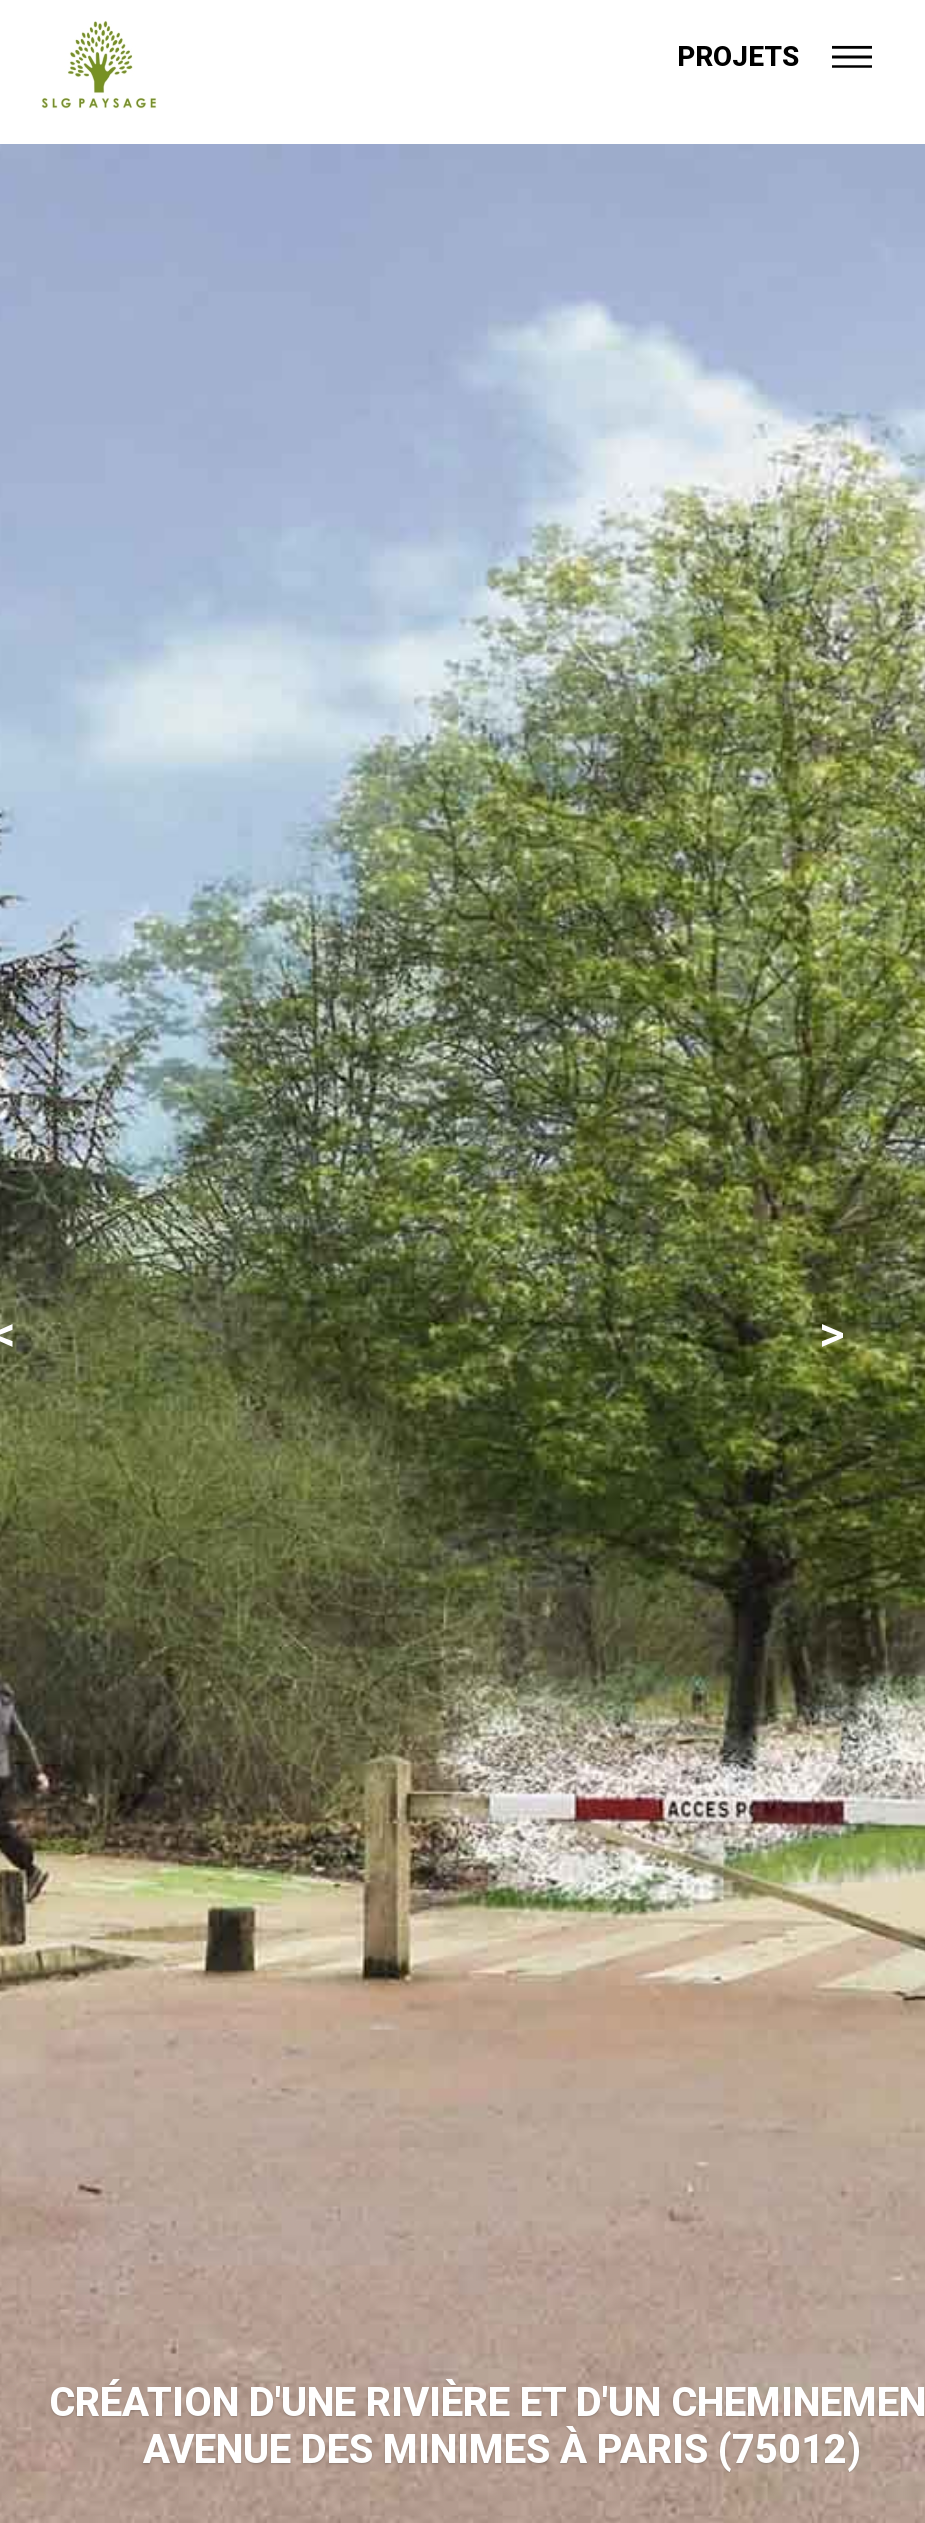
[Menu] (852, 57)
